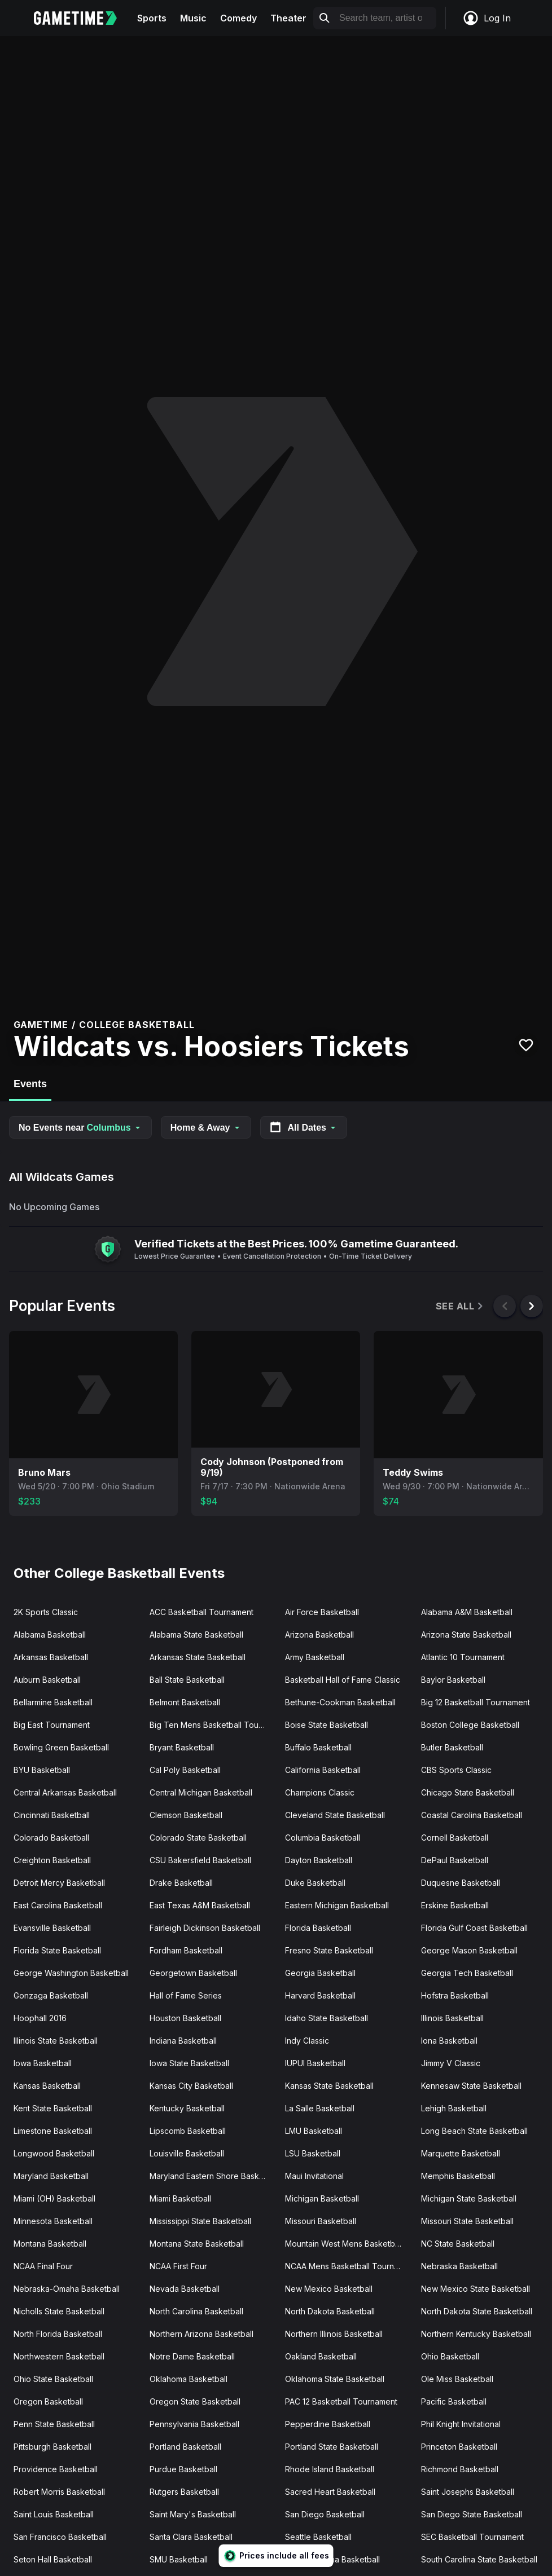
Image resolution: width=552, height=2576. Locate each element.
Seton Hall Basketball (53, 2559)
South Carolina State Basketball (479, 2559)
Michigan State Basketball (468, 2198)
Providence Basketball (56, 2469)
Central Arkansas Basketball (65, 1792)
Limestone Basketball (53, 2131)
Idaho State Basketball (326, 2018)
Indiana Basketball (183, 2040)
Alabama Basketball (50, 1634)
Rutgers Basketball (184, 2491)
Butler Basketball (452, 1747)
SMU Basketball (179, 2559)
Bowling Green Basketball (61, 1747)
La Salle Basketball (319, 2108)
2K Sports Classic (46, 1612)
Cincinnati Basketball (52, 1815)
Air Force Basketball (322, 1612)
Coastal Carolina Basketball (471, 1815)
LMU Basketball (313, 2131)
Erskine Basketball (455, 1905)
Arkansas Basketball (51, 1657)
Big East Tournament (52, 1725)
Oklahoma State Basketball (334, 2379)
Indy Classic (307, 2040)
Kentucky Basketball (187, 2108)
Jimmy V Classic (450, 2063)
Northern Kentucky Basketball (476, 2334)
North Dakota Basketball (330, 2311)
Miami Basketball (180, 2198)
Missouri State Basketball (467, 2221)
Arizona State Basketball (466, 1634)
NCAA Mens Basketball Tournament (348, 2266)
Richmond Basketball (459, 2469)
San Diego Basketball (325, 2514)
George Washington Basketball (71, 1973)
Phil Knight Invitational (461, 2424)
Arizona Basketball (319, 1634)
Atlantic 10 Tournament (463, 1657)
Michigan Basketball (322, 2198)
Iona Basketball (449, 2040)
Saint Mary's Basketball (193, 2514)
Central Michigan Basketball (201, 1792)
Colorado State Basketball (198, 1837)
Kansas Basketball (47, 2085)
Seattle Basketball (318, 2537)
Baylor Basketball (453, 1679)
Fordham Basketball (186, 1950)
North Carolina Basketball (196, 2311)
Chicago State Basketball (467, 1792)
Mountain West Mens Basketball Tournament (348, 2243)
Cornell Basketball (454, 1837)
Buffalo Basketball (318, 1747)
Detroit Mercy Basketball (59, 1882)
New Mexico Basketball (329, 2288)
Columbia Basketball (322, 1837)
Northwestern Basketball (59, 2356)
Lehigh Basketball (454, 2108)
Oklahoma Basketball (188, 2379)
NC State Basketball (457, 2243)
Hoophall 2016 (40, 2018)
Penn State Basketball (54, 2424)
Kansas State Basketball (329, 2085)
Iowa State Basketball (189, 2063)
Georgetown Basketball (193, 1973)
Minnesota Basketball (53, 2221)
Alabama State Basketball (196, 1634)
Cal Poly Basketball (185, 1770)
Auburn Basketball (47, 1679)
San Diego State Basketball (471, 2514)
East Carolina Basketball (58, 1905)
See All (460, 1306)
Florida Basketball (318, 1928)
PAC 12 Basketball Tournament (341, 2401)
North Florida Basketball (58, 2334)
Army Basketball (314, 1657)
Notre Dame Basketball (192, 2356)
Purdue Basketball (183, 2469)
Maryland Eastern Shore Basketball (213, 2176)
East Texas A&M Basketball (200, 1905)
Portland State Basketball (331, 2446)
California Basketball (323, 1770)
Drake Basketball (181, 1882)
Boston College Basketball (470, 1725)
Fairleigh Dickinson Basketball (205, 1928)
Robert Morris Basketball (59, 2491)
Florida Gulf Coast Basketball (474, 1928)
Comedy (238, 18)
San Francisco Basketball (60, 2537)
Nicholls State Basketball (59, 2311)
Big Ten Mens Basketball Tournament (213, 1725)
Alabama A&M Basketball (466, 1612)
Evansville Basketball (52, 1928)
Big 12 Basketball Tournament (475, 1702)
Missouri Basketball (320, 2221)
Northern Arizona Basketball (201, 2334)
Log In (486, 18)
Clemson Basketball (186, 1815)
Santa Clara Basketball (191, 2537)
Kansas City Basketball (191, 2085)
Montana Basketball (50, 2243)
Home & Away (206, 1127)
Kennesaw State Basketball (471, 2085)
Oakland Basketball (321, 2356)
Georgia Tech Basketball (467, 1973)
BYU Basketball (42, 1770)
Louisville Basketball (187, 2153)
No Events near (80, 1127)
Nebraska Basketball (459, 2266)
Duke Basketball (315, 1882)
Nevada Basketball (185, 2288)
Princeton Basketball (459, 2446)
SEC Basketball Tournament (472, 2537)
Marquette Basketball (460, 2153)
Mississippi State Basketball (200, 2221)
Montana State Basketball (197, 2243)
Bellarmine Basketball (53, 1702)
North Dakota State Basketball (476, 2311)
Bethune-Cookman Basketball (340, 1702)
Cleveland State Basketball (335, 1815)
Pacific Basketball (454, 2401)
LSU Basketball (312, 2153)
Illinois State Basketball (56, 2040)
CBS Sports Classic (456, 1770)
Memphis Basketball (458, 2176)
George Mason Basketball (469, 1950)
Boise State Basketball (326, 1725)
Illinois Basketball (452, 2018)
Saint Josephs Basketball (467, 2491)
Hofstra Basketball (455, 1995)
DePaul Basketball (454, 1860)
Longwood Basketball (54, 2153)
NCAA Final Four (43, 2266)
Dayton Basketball (318, 1860)
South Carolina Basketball (332, 2559)
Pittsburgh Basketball (52, 2446)
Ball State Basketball (187, 1679)
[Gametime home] (82, 18)
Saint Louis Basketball (54, 2514)
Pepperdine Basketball (327, 2424)
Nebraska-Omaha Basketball (67, 2288)
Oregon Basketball (48, 2401)
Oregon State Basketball (195, 2401)
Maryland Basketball (51, 2176)
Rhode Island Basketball (329, 2469)
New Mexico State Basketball (475, 2288)
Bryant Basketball (182, 1747)
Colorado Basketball (51, 1837)
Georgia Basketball (320, 1973)
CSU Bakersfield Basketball (200, 1860)
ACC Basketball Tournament (201, 1612)
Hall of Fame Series (186, 1995)
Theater (288, 18)
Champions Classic (319, 1792)
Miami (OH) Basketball (54, 2198)
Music (193, 18)
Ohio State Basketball (53, 2379)
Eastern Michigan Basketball (337, 1905)
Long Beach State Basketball (474, 2131)
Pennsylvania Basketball (194, 2424)
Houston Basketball (185, 2018)
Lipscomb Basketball (188, 2131)
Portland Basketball (185, 2446)
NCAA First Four (178, 2266)
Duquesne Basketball (460, 1882)
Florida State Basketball (57, 1950)
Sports (152, 18)
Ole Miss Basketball (457, 2379)
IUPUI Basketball (315, 2063)
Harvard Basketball (320, 1995)
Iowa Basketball (43, 2063)
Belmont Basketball (185, 1702)
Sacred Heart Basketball (330, 2491)
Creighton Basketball (52, 1860)
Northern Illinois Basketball (334, 2334)
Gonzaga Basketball (51, 1995)
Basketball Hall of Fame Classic (342, 1679)
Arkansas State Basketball (198, 1657)
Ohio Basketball (450, 2356)
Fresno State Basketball (329, 1950)
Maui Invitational (314, 2176)
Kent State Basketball (53, 2108)
